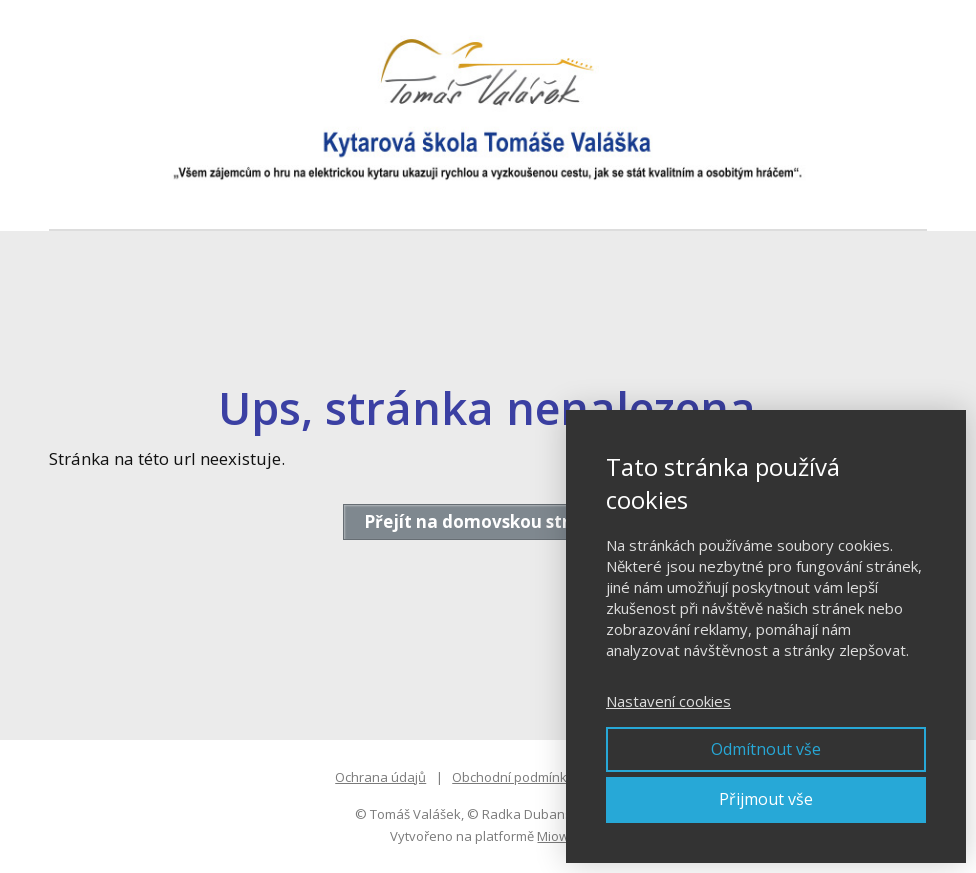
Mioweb (561, 836)
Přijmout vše (766, 799)
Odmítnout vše (766, 749)
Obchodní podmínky (513, 777)
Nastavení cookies (668, 701)
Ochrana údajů (380, 777)
